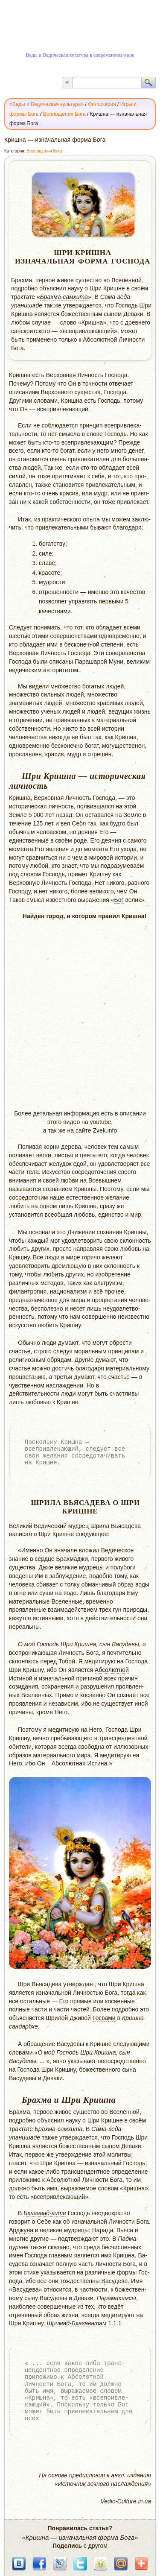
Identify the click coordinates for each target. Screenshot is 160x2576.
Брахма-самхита (64, 296)
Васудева (25, 2289)
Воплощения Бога (44, 151)
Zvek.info (105, 1130)
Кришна (93, 253)
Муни (116, 661)
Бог (119, 899)
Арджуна (21, 2230)
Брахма (37, 2100)
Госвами (104, 2017)
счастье (19, 1351)
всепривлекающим (87, 442)
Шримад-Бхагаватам (76, 2323)
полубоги (123, 1567)
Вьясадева (87, 1503)
